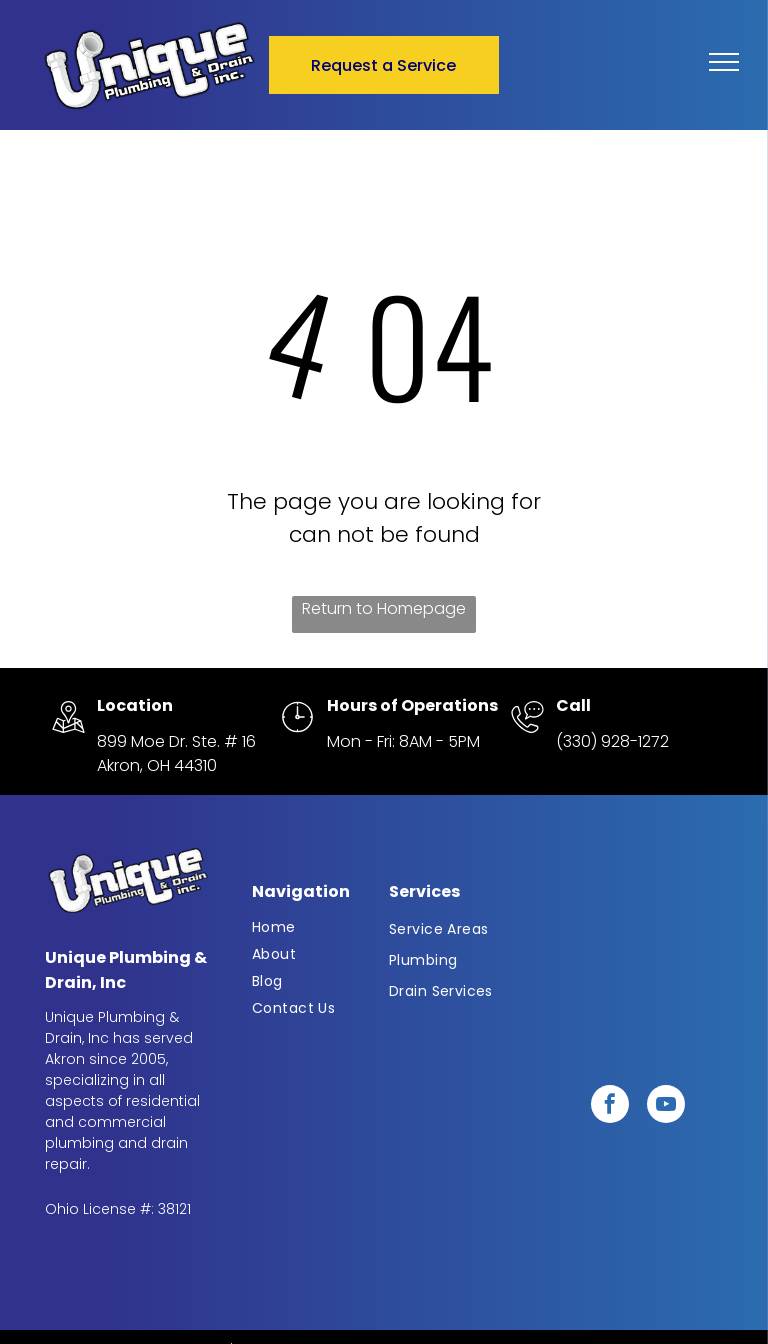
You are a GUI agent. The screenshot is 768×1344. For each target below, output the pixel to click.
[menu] (724, 62)
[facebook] (610, 1106)
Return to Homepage (384, 608)
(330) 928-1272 (612, 741)
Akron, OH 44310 (157, 765)
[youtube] (666, 1106)
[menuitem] (316, 927)
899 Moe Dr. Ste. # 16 (176, 741)
